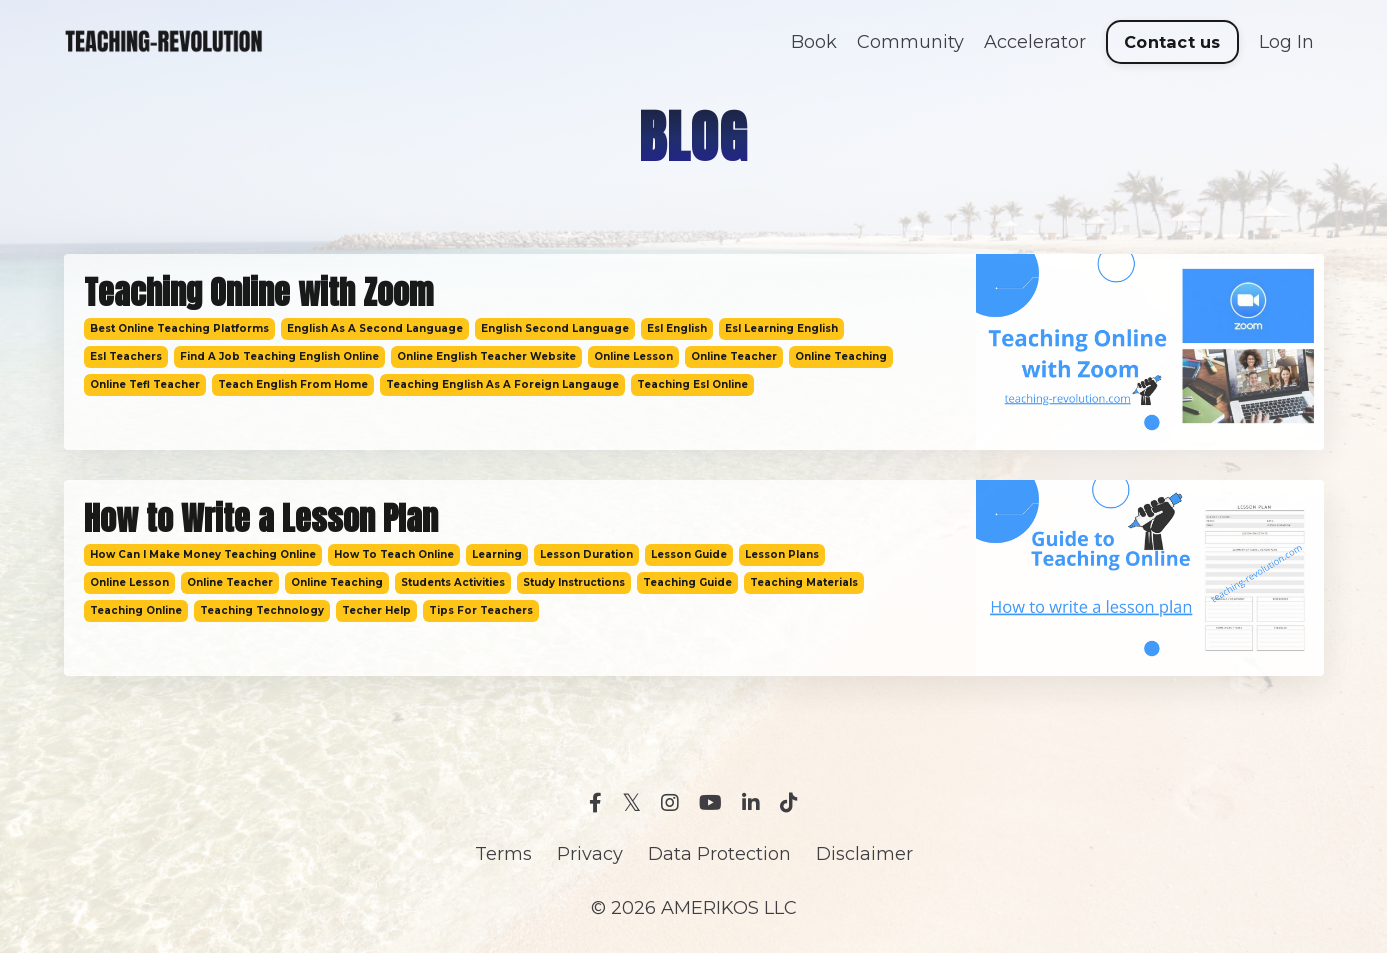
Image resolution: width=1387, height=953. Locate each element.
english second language (555, 328)
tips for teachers (481, 610)
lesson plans (782, 554)
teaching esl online (692, 384)
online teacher (734, 356)
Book (814, 42)
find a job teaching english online (279, 356)
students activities (453, 582)
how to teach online (394, 554)
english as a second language (375, 328)
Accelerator (1035, 42)
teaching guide (687, 582)
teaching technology (262, 610)
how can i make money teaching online (203, 554)
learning (497, 554)
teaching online (136, 610)
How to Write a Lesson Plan (261, 519)
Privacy (590, 854)
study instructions (574, 582)
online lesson (633, 356)
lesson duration (586, 554)
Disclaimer (864, 854)
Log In (1286, 42)
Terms (503, 854)
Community (910, 42)
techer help (376, 610)
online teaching (841, 356)
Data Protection (719, 854)
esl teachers (126, 356)
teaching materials (804, 582)
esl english (677, 328)
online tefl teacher (145, 384)
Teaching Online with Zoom (258, 293)
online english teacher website (486, 356)
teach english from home (293, 384)
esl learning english (781, 328)
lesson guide (689, 554)
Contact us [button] (1172, 42)
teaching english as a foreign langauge (502, 384)
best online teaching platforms (179, 328)
